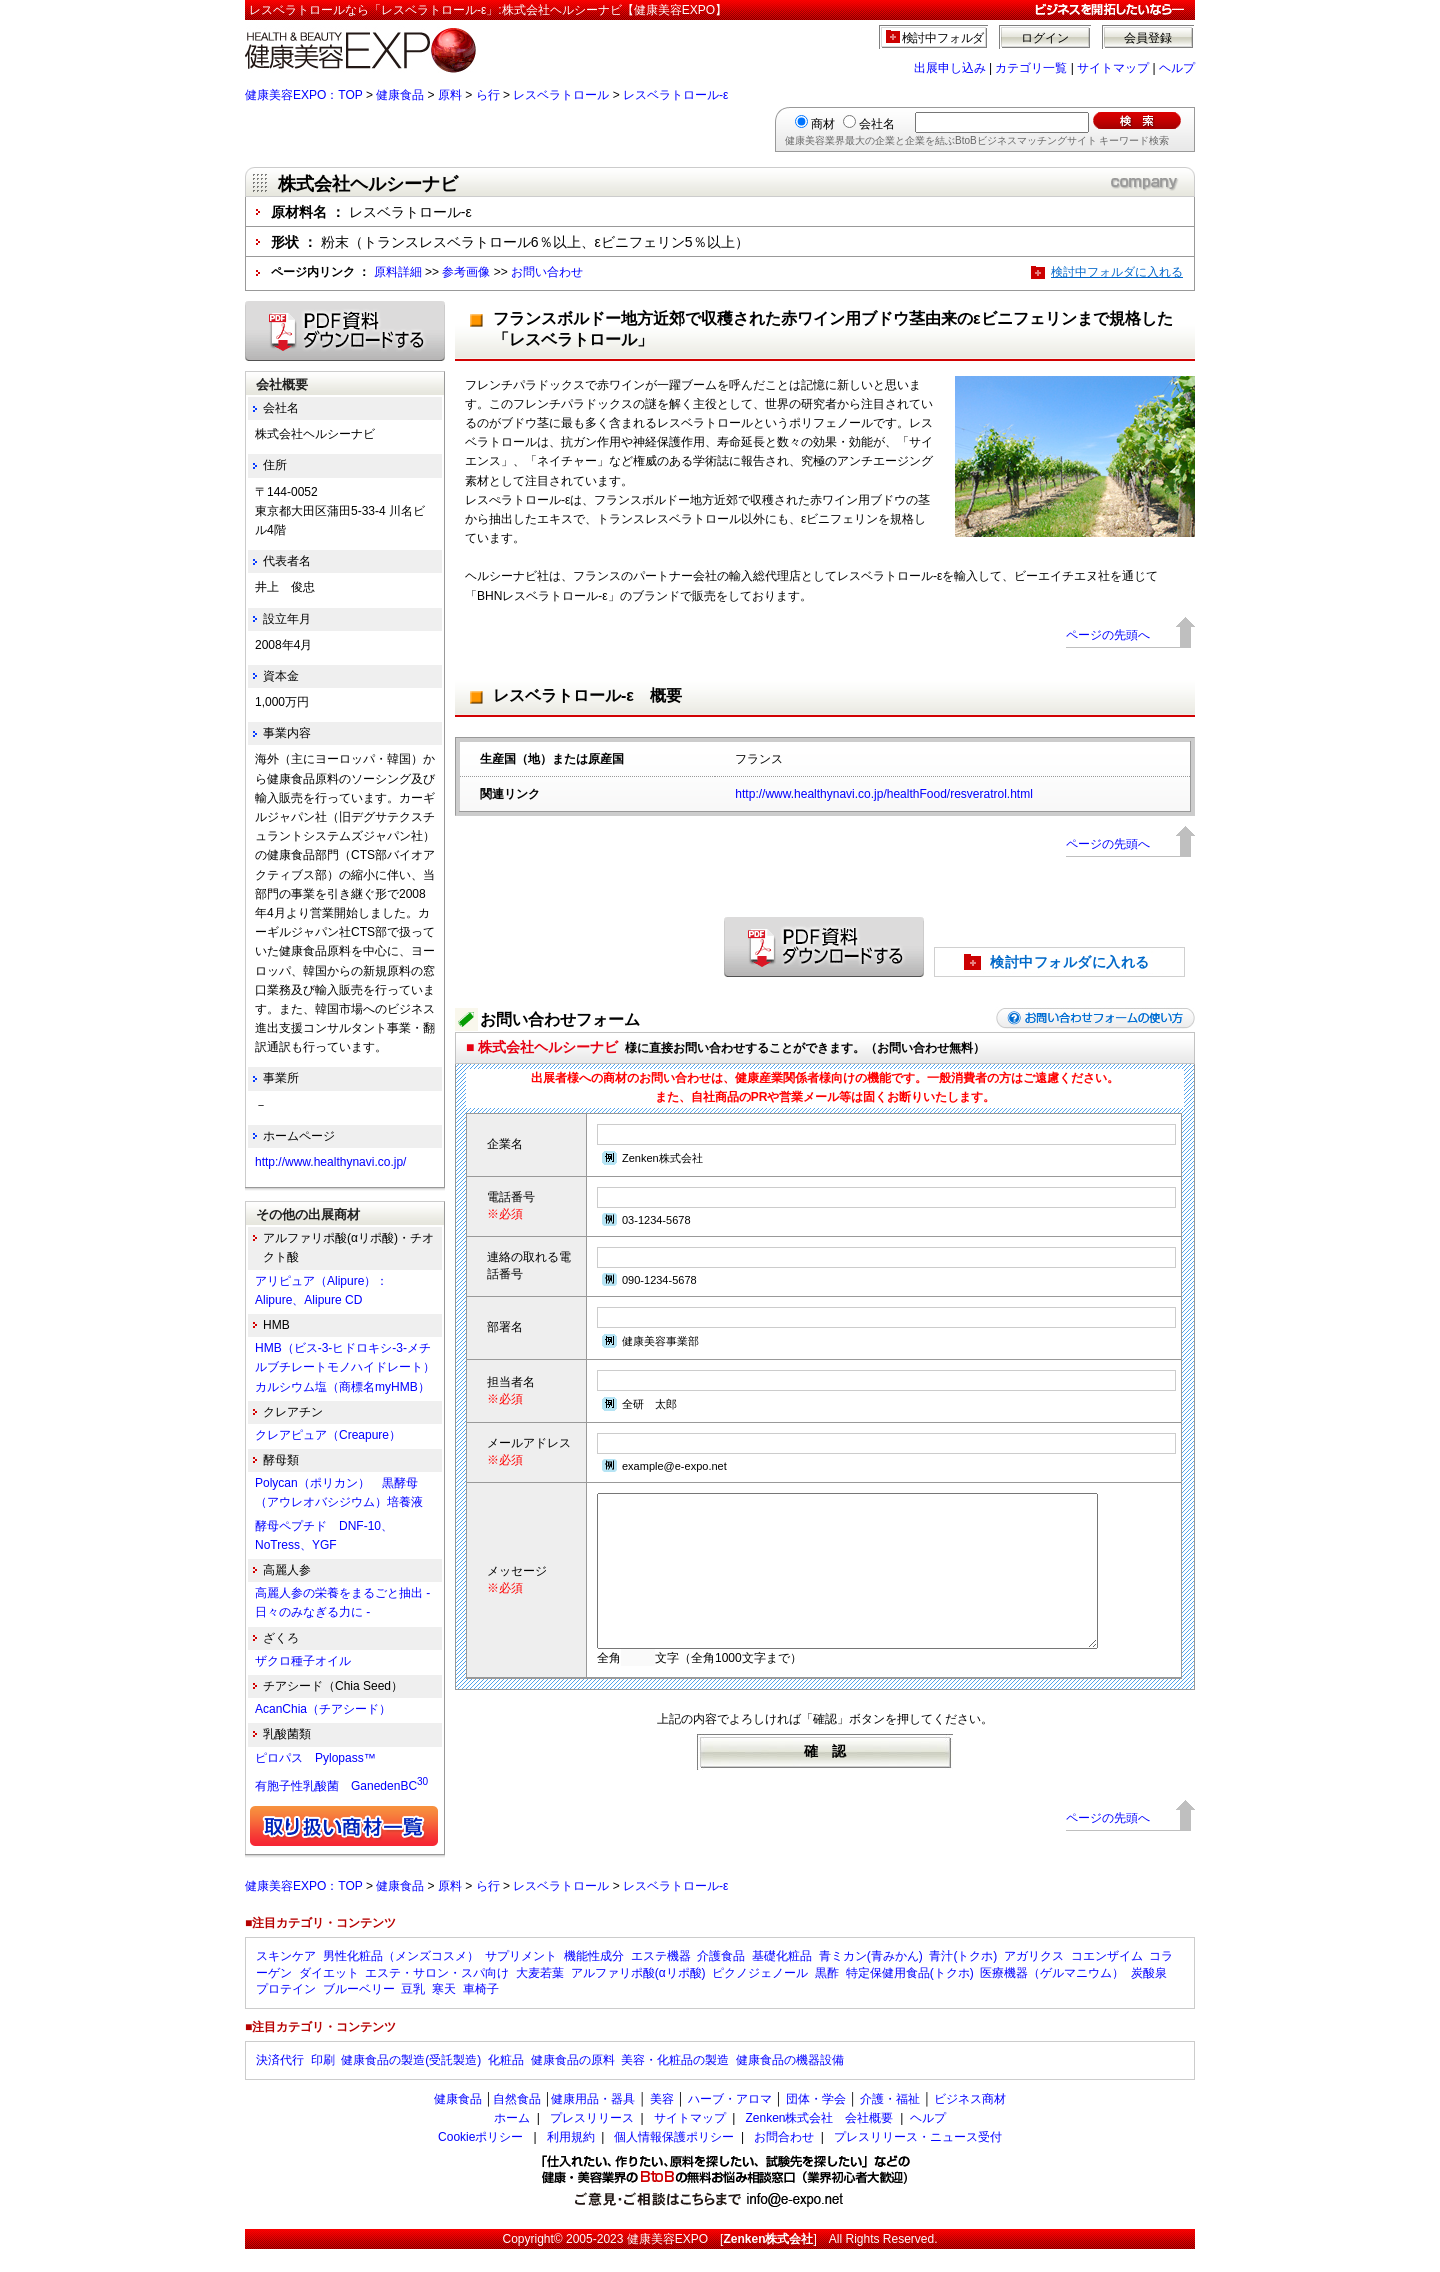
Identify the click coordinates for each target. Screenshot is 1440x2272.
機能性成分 (594, 1979)
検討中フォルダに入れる (1117, 272)
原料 (450, 95)
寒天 (444, 2012)
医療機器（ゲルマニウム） (1052, 1996)
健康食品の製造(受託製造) (411, 2083)
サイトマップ (1113, 68)
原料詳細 (398, 272)
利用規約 (571, 2160)
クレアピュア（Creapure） (328, 1435)
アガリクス (1034, 1979)
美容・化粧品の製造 (675, 2083)
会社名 (877, 124)
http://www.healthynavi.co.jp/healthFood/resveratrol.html (883, 794)
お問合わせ (784, 2160)
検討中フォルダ (943, 38)
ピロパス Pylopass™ (315, 1758)
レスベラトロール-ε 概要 (587, 695)
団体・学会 (816, 2122)
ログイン (1045, 38)
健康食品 (400, 95)
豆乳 (413, 2012)
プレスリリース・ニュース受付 (918, 2160)
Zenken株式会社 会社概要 (819, 2141)
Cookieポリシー (480, 2160)
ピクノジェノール (760, 1996)
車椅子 (481, 2012)
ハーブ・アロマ (730, 2122)
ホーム (512, 2141)
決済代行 (280, 2083)
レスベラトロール (561, 95)
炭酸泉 (1149, 1996)
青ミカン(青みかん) (871, 1979)
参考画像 (466, 272)
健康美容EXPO (667, 2262)
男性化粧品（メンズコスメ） (401, 1979)
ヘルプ (1177, 68)
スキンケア (286, 1979)
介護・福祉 (890, 2122)
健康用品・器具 (593, 2122)
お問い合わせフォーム (560, 1019)
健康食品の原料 (573, 2083)
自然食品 (517, 2122)
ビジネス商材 (970, 2122)
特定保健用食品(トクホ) (910, 1996)
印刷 (323, 2083)
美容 (662, 2122)
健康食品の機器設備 (790, 2083)
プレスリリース (592, 2141)
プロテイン (286, 2012)
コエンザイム (1107, 1979)
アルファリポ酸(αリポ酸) (638, 1996)
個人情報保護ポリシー (674, 2160)
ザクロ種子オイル (303, 1661)
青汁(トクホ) (963, 1979)
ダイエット (329, 1996)
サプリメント (521, 1979)
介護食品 (721, 1979)
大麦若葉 (540, 1996)
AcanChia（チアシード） (323, 1709)
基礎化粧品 (782, 1979)
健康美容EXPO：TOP (304, 95)
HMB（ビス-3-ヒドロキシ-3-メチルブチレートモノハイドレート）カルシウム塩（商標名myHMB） (345, 1367)
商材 (823, 124)
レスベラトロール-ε (675, 95)
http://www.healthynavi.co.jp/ (330, 1162)
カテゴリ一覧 (1031, 68)
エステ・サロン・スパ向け (437, 1996)
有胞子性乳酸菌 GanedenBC (341, 1786)
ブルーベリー (359, 2012)
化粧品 (506, 2083)
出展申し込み (950, 68)
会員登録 (1148, 38)
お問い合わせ (547, 272)
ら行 (488, 95)
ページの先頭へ (1108, 635)
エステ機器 (661, 1979)
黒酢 (827, 1996)
